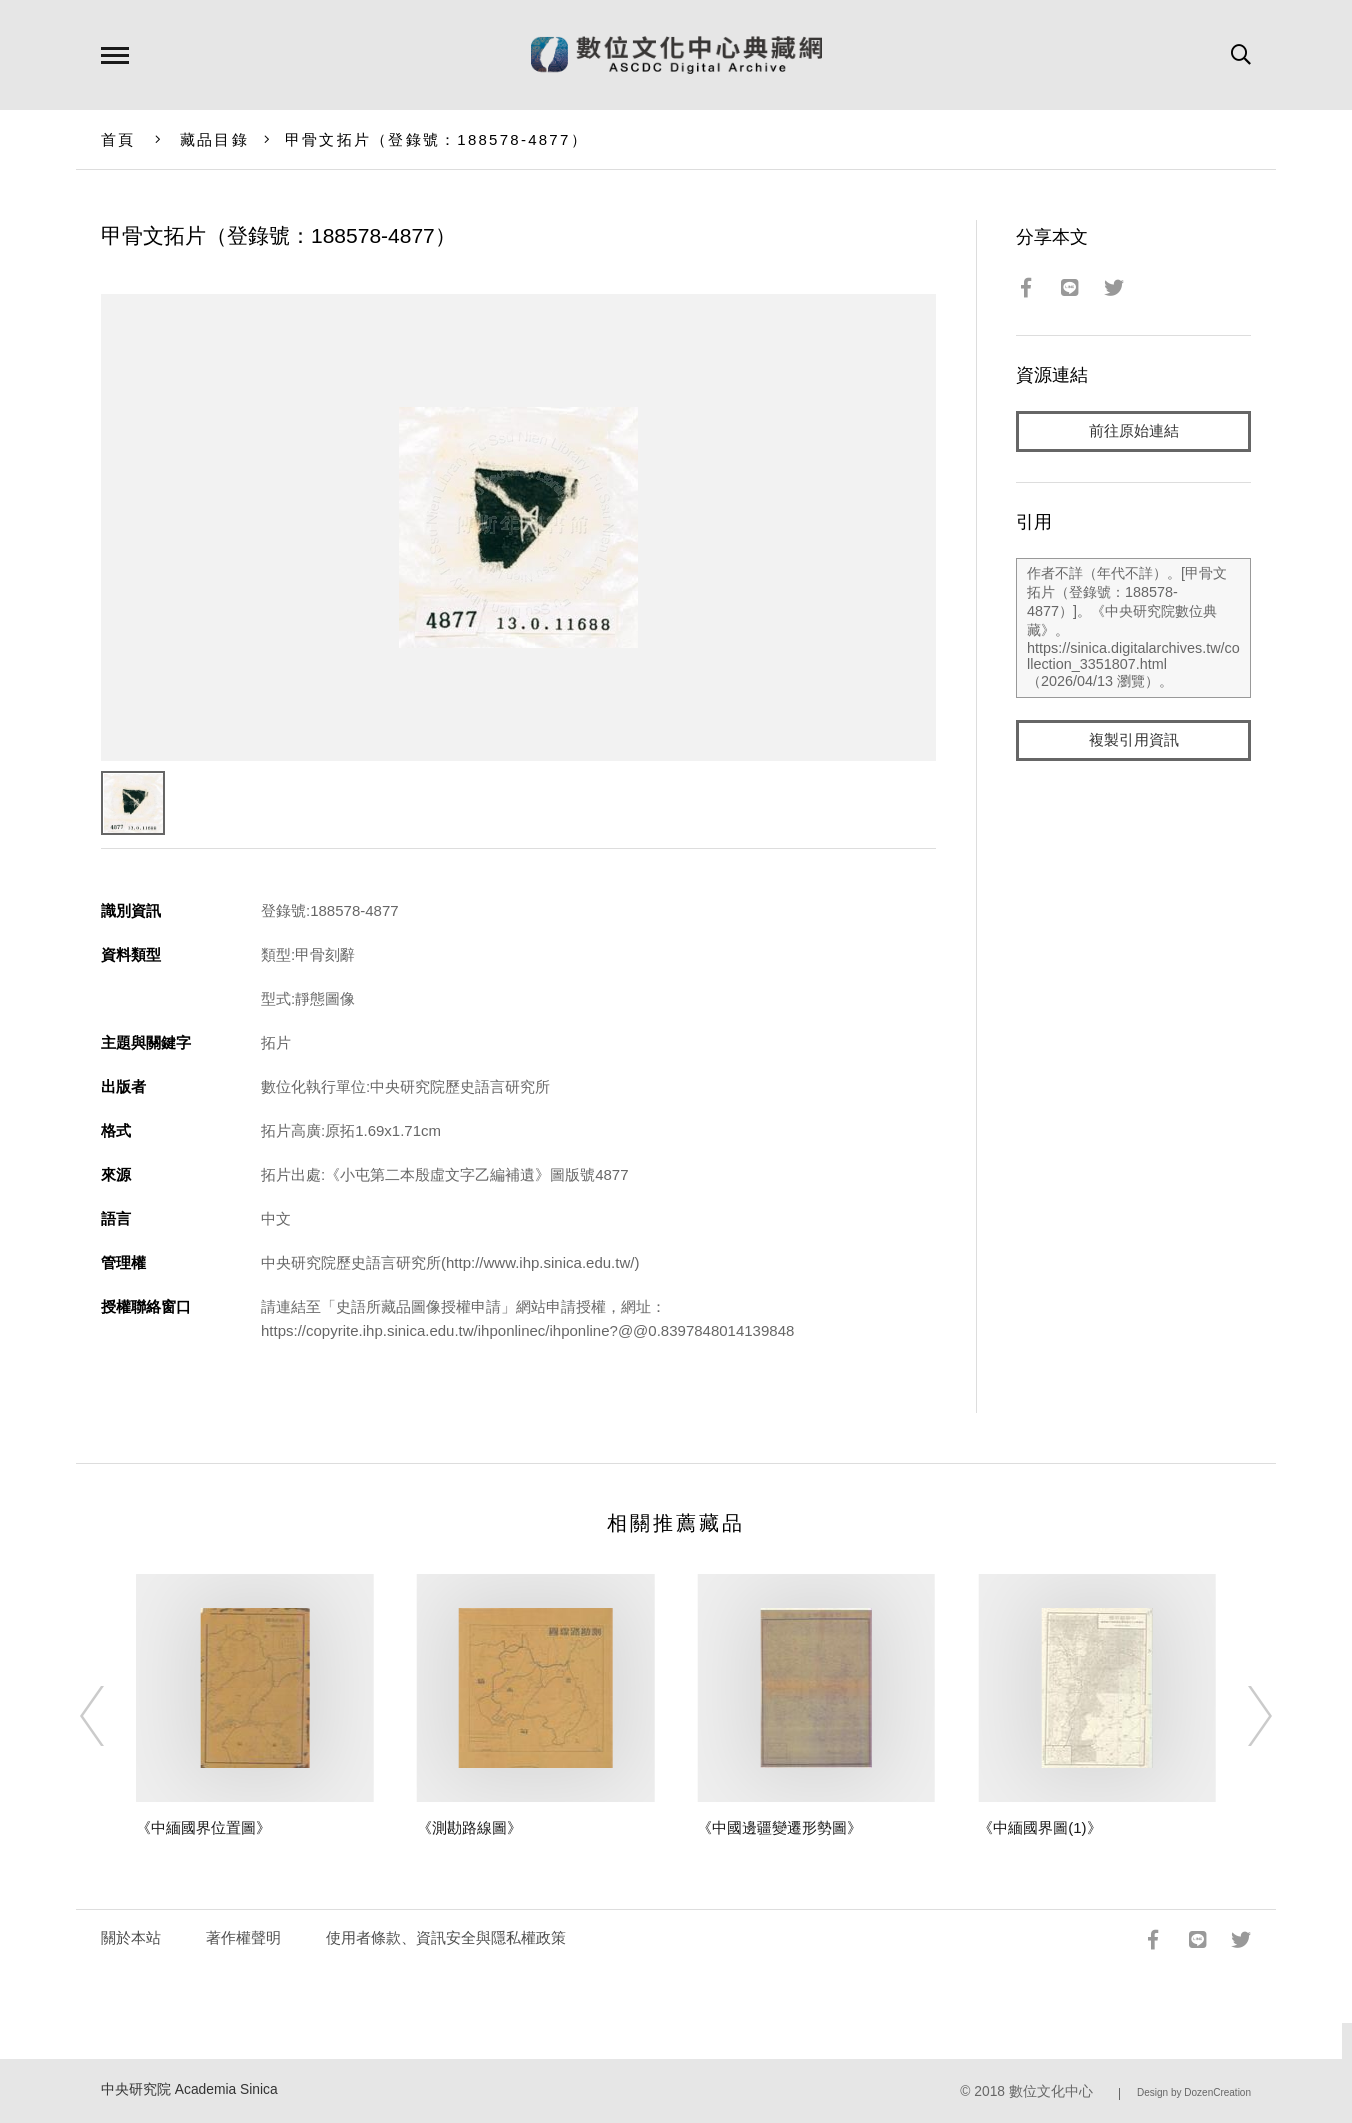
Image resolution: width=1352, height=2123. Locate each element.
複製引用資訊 (1134, 741)
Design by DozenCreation (1194, 2092)
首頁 (118, 139)
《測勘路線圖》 (469, 1827)
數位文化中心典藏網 (676, 55)
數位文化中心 (1051, 2091)
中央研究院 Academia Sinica (189, 2089)
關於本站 (131, 1937)
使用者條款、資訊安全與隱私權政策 (446, 1937)
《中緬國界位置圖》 (203, 1827)
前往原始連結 (1134, 431)
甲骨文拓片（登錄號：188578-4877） (436, 139)
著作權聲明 (243, 1937)
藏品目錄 (214, 139)
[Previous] (110, 1716)
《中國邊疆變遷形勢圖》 (779, 1827)
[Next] (1242, 1716)
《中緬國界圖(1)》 (1039, 1827)
